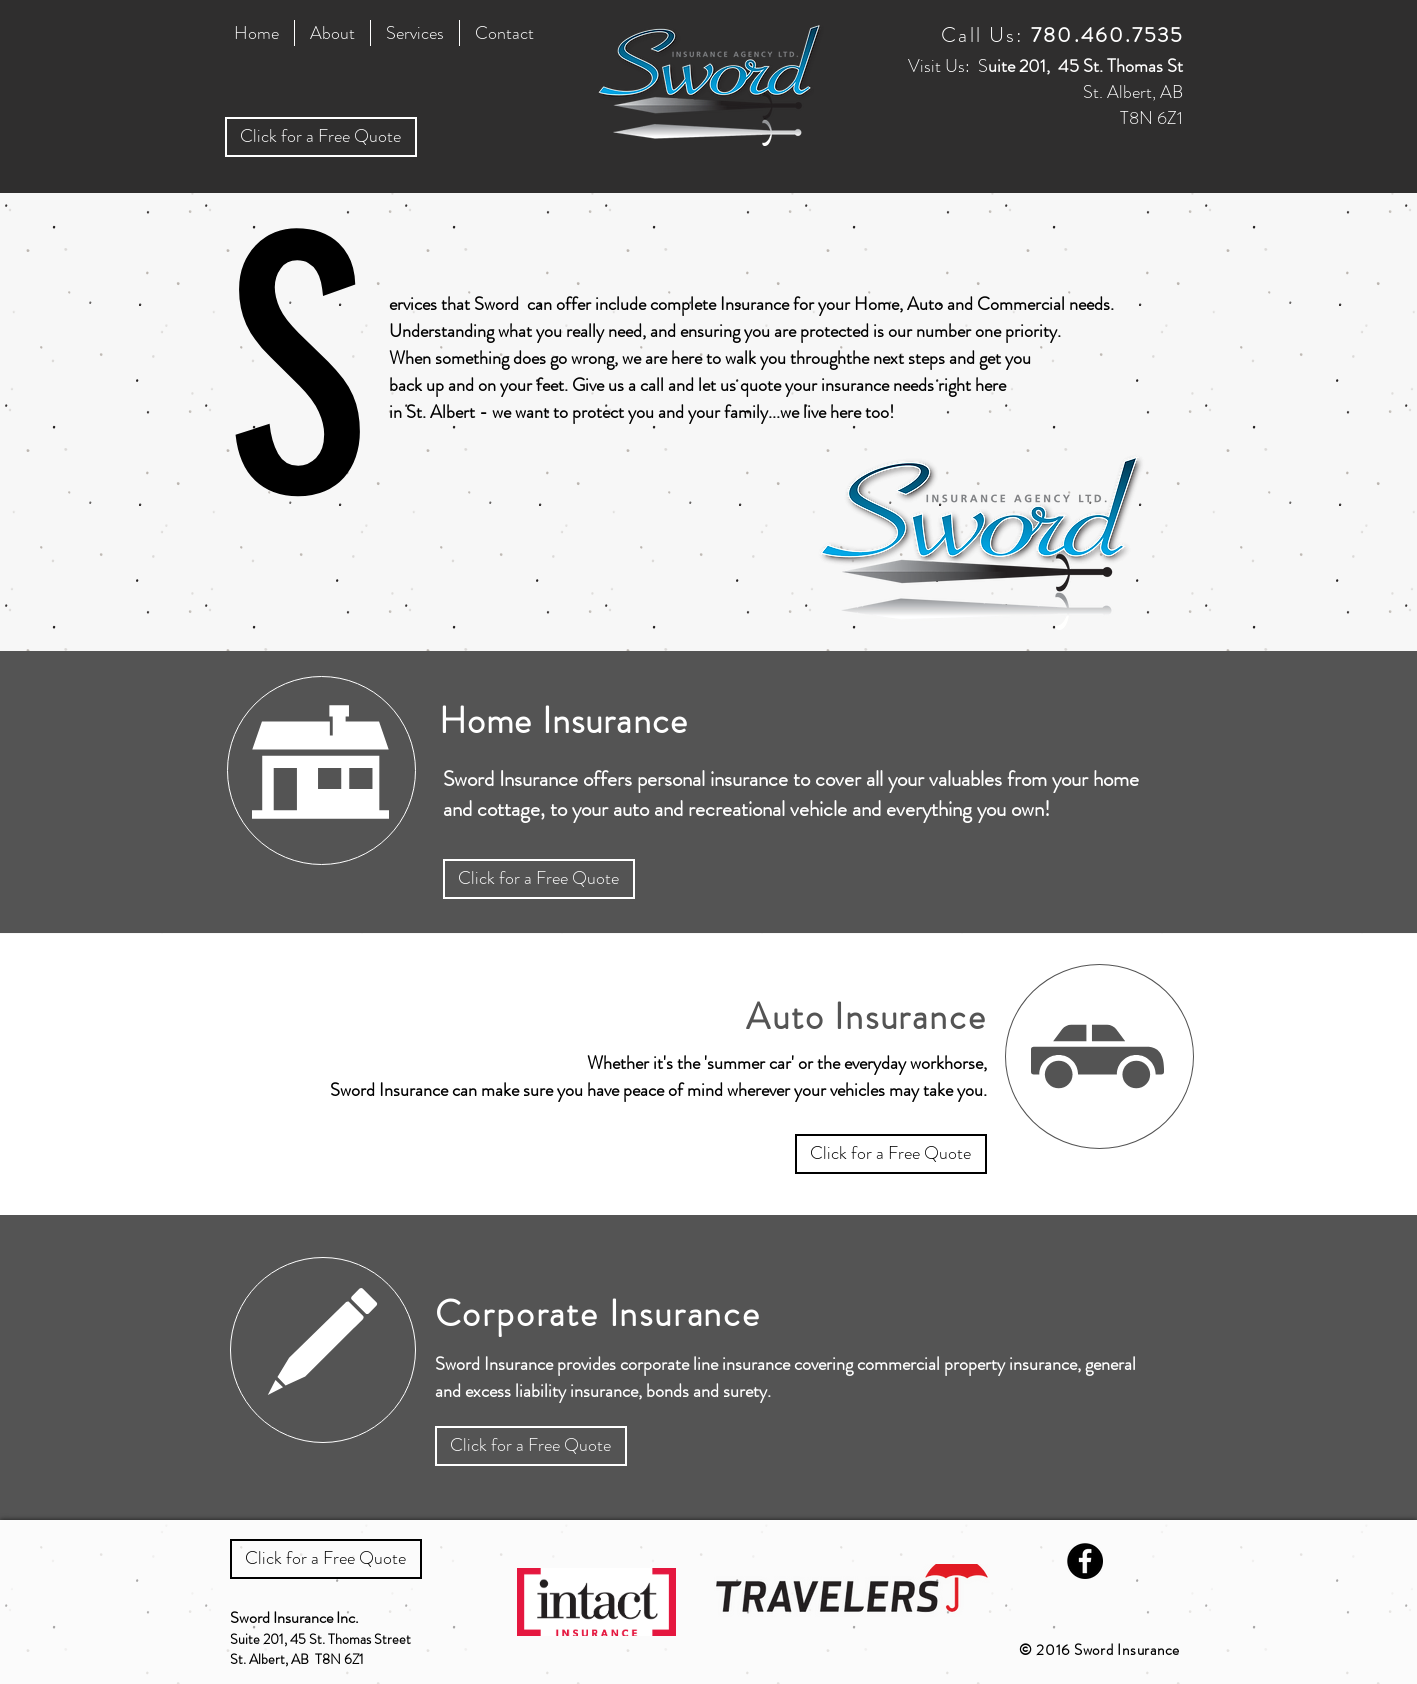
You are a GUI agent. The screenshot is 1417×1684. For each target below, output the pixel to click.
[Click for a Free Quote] (321, 137)
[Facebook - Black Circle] (1085, 1561)
